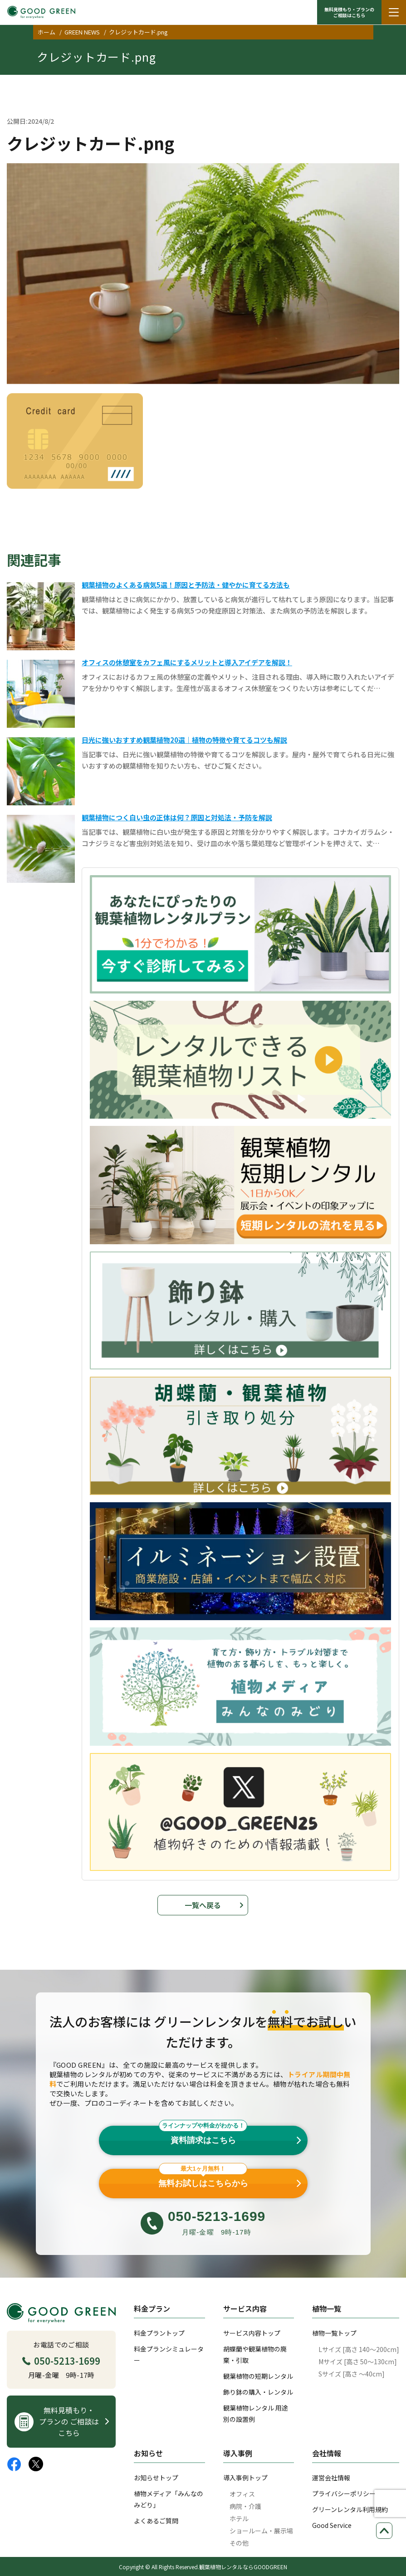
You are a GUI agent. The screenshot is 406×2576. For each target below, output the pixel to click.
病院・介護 (245, 2506)
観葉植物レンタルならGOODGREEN (243, 2567)
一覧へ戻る (203, 1904)
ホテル (239, 2518)
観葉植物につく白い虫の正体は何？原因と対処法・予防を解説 (177, 817)
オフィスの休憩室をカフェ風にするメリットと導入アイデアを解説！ (187, 662)
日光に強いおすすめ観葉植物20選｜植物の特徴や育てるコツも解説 (184, 740)
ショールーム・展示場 (261, 2530)
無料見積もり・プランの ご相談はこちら (349, 12)
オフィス (242, 2493)
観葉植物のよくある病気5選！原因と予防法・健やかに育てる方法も (186, 584)
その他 (239, 2542)
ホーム (46, 32)
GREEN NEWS (82, 32)
